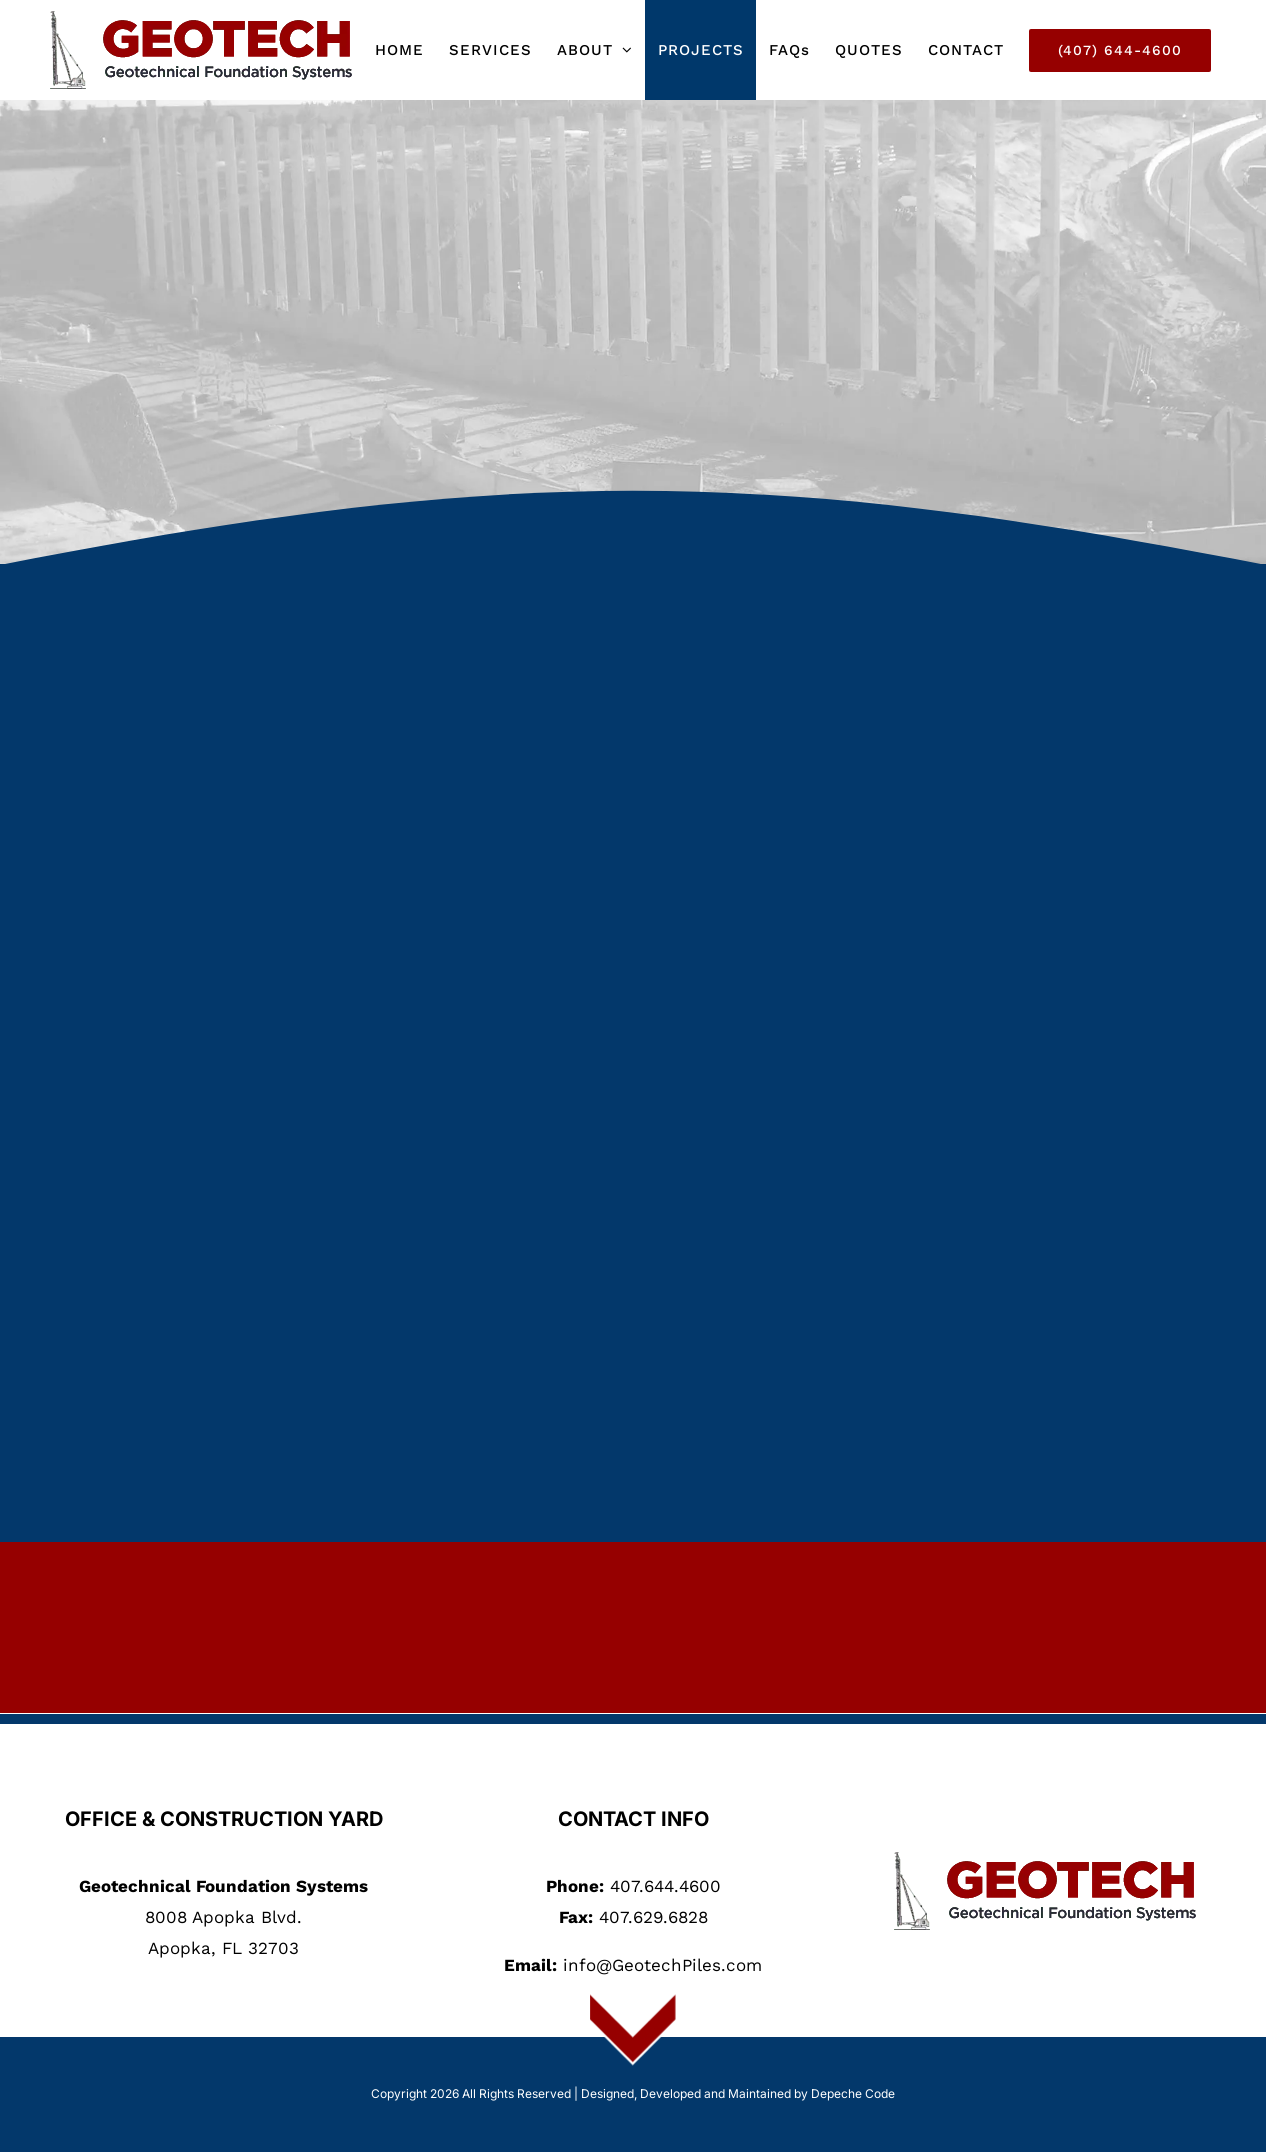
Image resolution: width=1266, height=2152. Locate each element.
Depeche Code (853, 2093)
